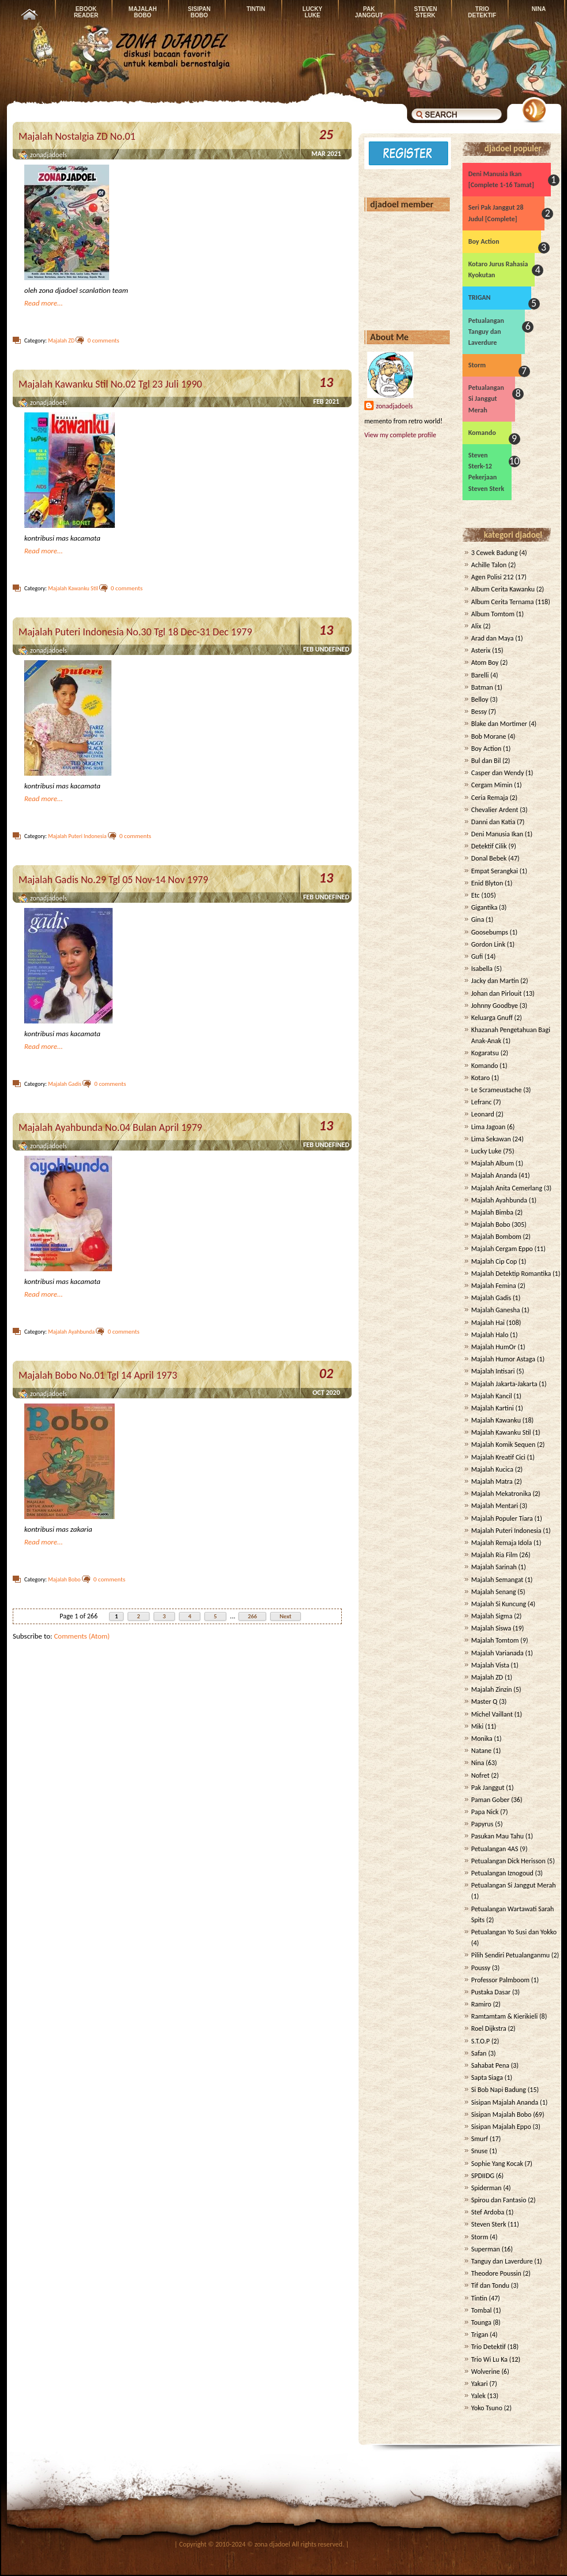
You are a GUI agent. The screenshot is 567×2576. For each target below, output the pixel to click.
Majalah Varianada (497, 1653)
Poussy (480, 1968)
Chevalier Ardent (494, 810)
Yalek (478, 2396)
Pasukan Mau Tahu (497, 1836)
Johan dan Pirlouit (496, 993)
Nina (477, 1763)
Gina (477, 919)
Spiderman (486, 2188)
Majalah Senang (493, 1592)
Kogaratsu (485, 1053)
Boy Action (483, 241)
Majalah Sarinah (494, 1567)
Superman (485, 2249)
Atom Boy (484, 662)
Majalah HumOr (493, 1347)
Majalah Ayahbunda (71, 1331)
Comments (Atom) (82, 1636)
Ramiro (481, 2004)
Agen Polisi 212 (492, 577)
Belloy (479, 699)
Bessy (479, 712)
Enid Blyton (487, 883)
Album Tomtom (492, 614)
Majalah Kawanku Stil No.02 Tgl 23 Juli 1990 (110, 384)
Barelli (480, 675)
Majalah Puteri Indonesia (77, 836)
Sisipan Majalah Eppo (501, 2127)
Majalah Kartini (492, 1408)
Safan (479, 2053)
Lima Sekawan (491, 1139)
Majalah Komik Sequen (503, 1444)
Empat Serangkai (494, 871)
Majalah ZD (61, 340)
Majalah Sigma (491, 1616)
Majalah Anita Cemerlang (506, 1188)
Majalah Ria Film (494, 1555)
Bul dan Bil (486, 761)
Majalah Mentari (494, 1506)
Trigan (479, 2335)
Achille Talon (488, 565)
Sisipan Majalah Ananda (504, 2102)
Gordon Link (488, 944)
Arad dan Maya (492, 638)
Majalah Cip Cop (494, 1261)
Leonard (482, 1114)
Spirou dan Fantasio (499, 2200)
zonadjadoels (394, 406)
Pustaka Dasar (490, 1992)
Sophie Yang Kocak (497, 2164)
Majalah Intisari (492, 1371)
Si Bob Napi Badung (498, 2090)
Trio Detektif (488, 2347)
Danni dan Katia (493, 822)
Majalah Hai (488, 1323)
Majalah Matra (492, 1481)
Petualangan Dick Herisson (508, 1861)
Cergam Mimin (492, 785)
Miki (477, 1726)
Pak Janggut (487, 1788)
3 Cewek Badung (494, 553)
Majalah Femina (493, 1286)
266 (252, 1616)
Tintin (479, 2298)
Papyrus (482, 1824)
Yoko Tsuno (486, 2408)
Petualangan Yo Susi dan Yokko (514, 1932)
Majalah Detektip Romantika (511, 1274)
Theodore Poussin (496, 2273)
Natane (481, 1751)
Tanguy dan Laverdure (502, 2261)
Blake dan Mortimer (499, 724)
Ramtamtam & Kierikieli (504, 2016)
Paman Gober (490, 1800)
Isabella (482, 969)
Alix (476, 626)
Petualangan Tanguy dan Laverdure (486, 332)
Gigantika (484, 907)
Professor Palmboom (500, 1980)
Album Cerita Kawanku (503, 589)
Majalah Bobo (64, 1579)
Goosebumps (489, 932)
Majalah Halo (489, 1335)
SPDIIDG (482, 2176)
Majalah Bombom (496, 1237)
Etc (475, 895)
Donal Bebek (488, 858)
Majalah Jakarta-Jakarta (504, 1384)
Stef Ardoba (487, 2212)
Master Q (484, 1702)
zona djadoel (272, 2544)
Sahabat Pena (490, 2065)
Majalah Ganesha (495, 1310)
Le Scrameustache (496, 1090)
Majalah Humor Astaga (503, 1359)
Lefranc (481, 1102)
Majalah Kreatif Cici (498, 1457)
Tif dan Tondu (490, 2285)
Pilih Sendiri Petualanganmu (510, 1955)
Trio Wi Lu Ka (489, 2359)
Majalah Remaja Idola (501, 1543)
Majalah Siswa (491, 1628)
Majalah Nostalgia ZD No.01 (77, 136)
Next (285, 1616)
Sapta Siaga (487, 2078)
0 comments (103, 340)
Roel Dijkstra (488, 2028)
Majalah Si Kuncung (498, 1604)
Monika (482, 1738)
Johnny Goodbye (494, 1006)
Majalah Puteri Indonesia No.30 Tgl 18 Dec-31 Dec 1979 (135, 632)
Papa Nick (484, 1812)
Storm (477, 365)
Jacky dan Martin (495, 981)
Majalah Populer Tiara (502, 1518)
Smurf (479, 2139)
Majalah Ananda (494, 1175)
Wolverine (485, 2371)
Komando (482, 433)
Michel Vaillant (492, 1714)
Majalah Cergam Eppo (502, 1249)
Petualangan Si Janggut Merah (486, 399)
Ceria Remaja (489, 798)
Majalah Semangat (497, 1580)
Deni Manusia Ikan (497, 834)
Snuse (479, 2151)
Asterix (481, 650)
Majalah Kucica (492, 1469)
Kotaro (480, 1078)
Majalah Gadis (64, 1084)
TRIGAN (479, 297)
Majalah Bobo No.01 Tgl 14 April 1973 (97, 1375)
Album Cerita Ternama (502, 602)
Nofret (480, 1775)
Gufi (477, 956)
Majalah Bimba (492, 1212)
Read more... (43, 303)
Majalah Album (492, 1163)
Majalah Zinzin (491, 1689)
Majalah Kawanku (496, 1420)
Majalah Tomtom (495, 1640)
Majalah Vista (490, 1665)
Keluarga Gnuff (492, 1018)
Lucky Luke (486, 1151)
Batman (482, 687)
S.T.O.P (480, 2041)
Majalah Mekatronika (501, 1494)
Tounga (481, 2322)
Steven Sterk (488, 2224)
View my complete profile (400, 435)
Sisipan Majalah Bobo (501, 2114)
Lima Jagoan (488, 1127)
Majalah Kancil (491, 1396)
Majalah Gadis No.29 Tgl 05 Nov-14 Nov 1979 (113, 879)
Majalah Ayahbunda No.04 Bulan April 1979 (110, 1127)
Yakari (479, 2384)
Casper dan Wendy (497, 773)
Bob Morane (488, 736)
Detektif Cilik (489, 846)
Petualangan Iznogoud (502, 1873)
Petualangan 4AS (494, 1849)
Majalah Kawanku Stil (73, 588)
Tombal (481, 2310)
